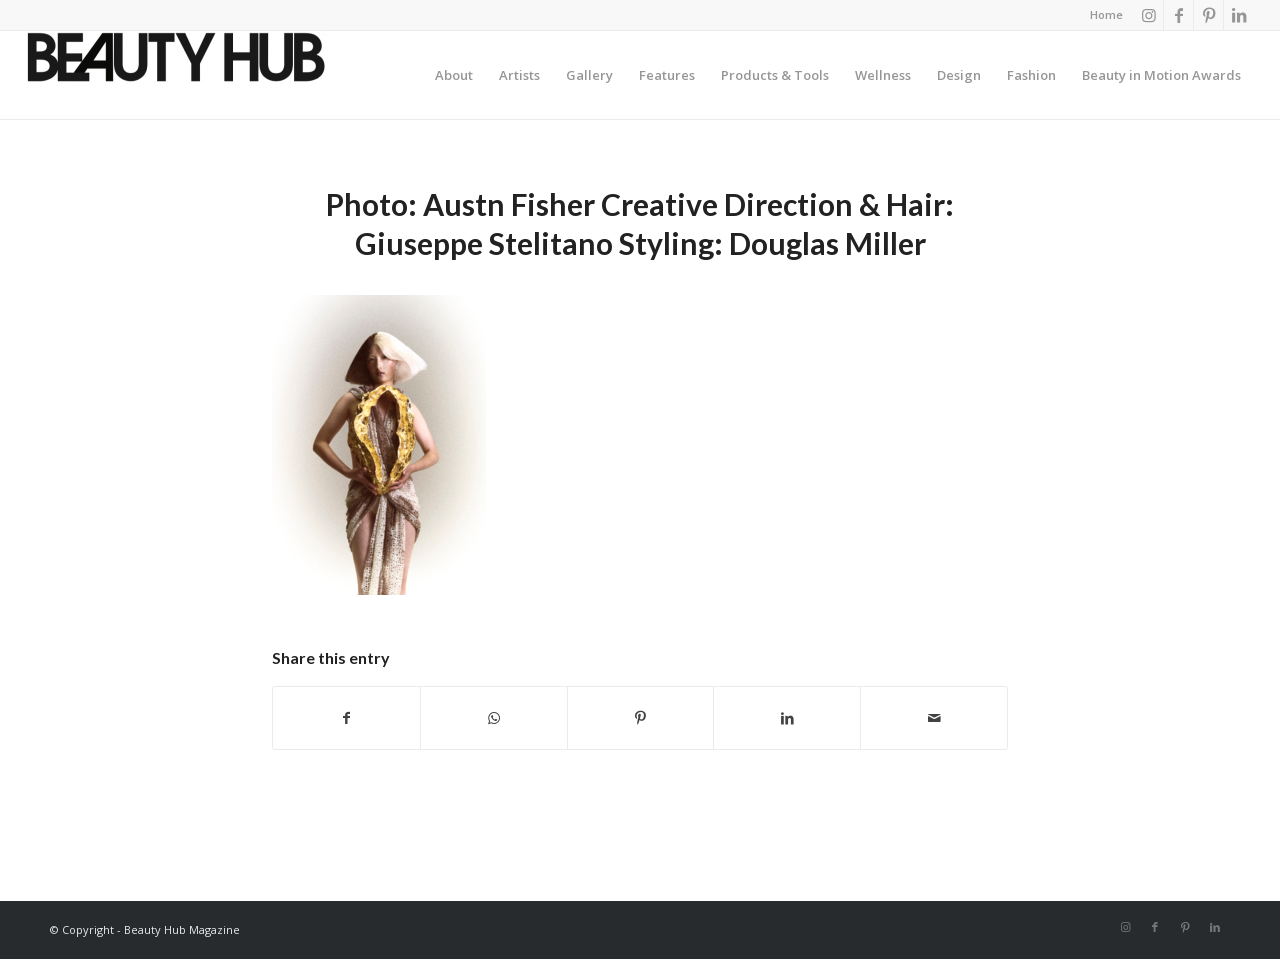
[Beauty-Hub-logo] (176, 75)
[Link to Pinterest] (1208, 15)
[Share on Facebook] (346, 718)
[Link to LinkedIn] (1239, 15)
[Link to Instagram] (1148, 15)
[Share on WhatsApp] (494, 718)
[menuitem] (1101, 15)
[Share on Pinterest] (641, 718)
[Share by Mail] (934, 718)
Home (1106, 14)
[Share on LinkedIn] (787, 718)
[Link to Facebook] (1178, 15)
